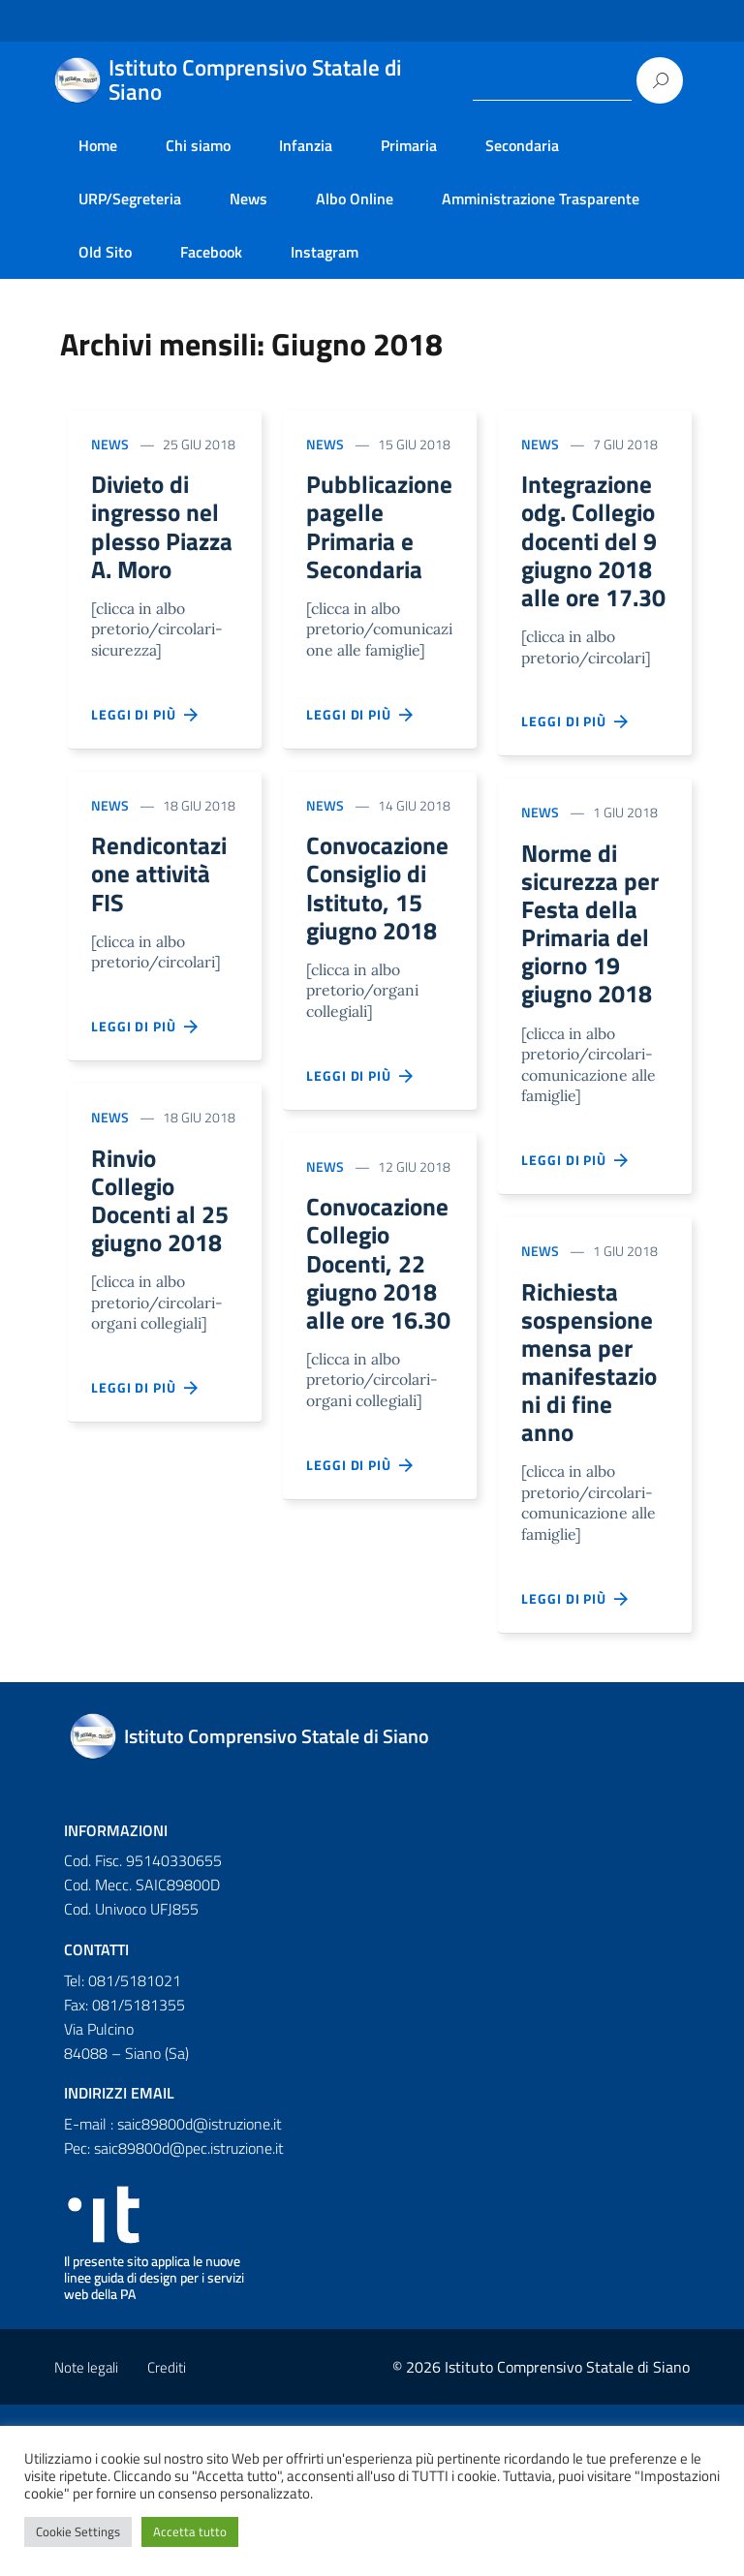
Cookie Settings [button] (78, 2531)
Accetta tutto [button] (190, 2531)
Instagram (324, 251)
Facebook (211, 251)
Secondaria (522, 145)
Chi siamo (198, 145)
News (248, 198)
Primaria (409, 145)
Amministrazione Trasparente (540, 198)
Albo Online (354, 198)
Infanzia (305, 145)
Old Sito (105, 251)
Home (97, 145)
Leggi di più (145, 756)
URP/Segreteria (129, 198)
